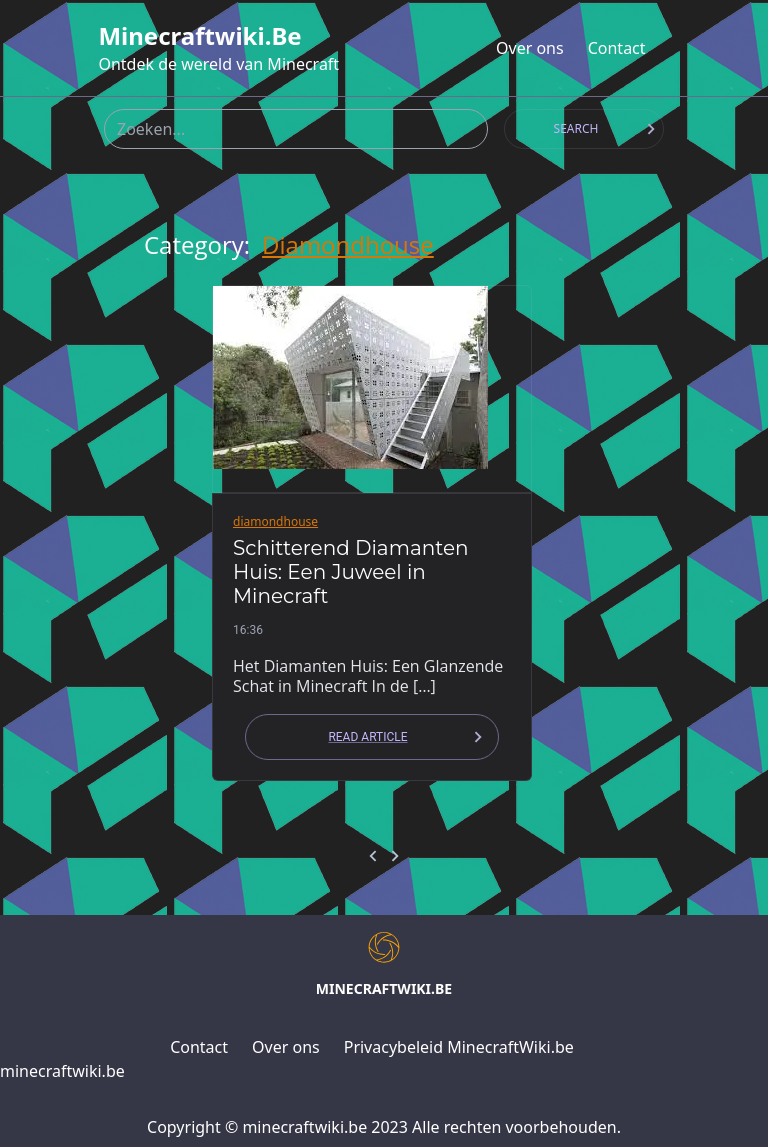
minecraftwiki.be (199, 36)
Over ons (530, 48)
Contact (617, 48)
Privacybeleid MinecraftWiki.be (459, 1047)
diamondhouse (348, 245)
